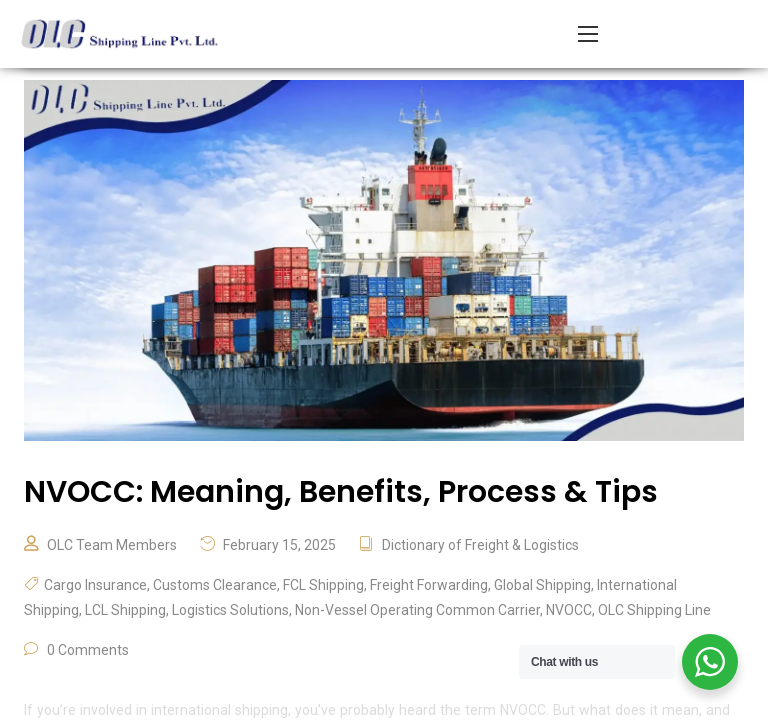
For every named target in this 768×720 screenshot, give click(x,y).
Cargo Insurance (95, 585)
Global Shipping (542, 585)
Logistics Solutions (230, 610)
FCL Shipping (323, 585)
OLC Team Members (112, 545)
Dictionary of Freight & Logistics (480, 545)
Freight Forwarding (429, 585)
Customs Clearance (215, 585)
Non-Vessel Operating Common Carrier (417, 610)
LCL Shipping (125, 610)
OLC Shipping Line (654, 610)
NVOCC (569, 610)
